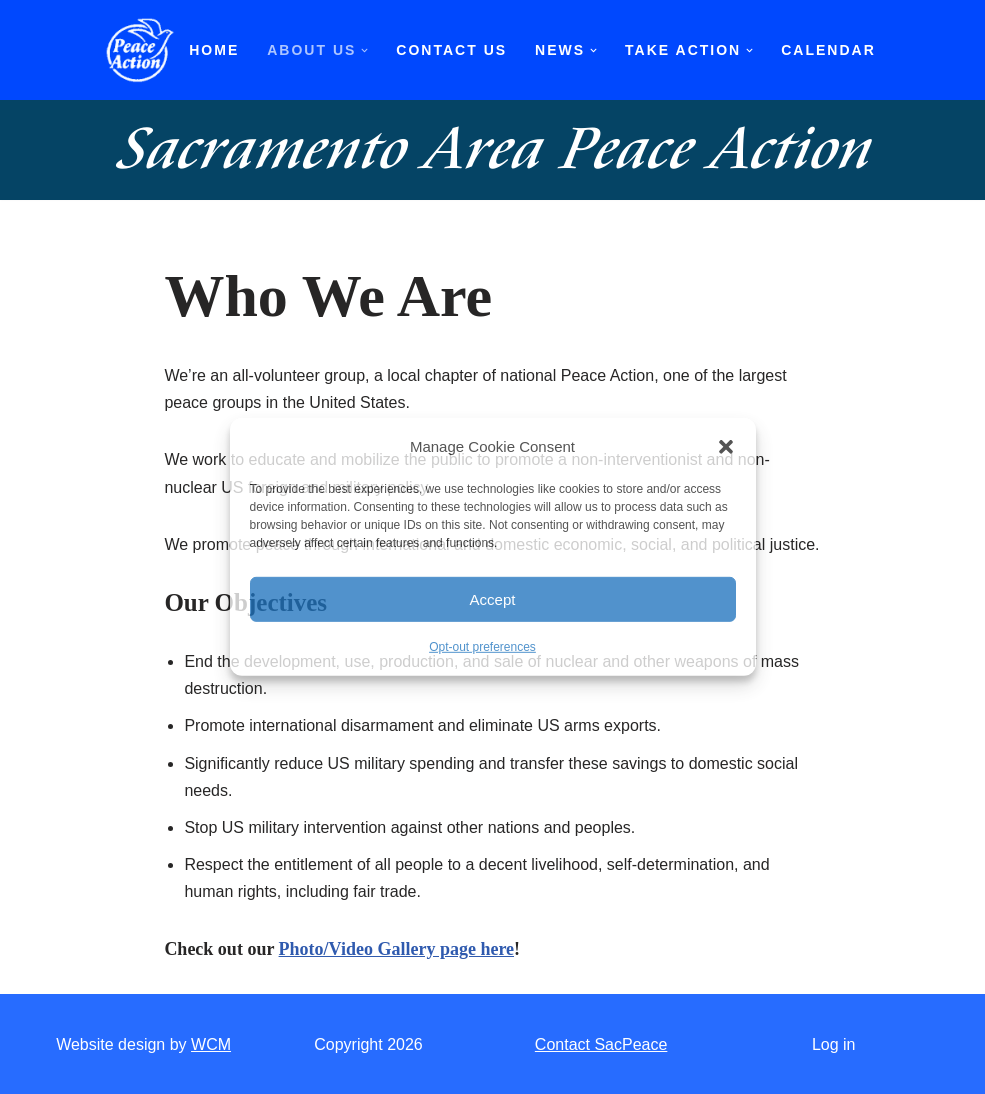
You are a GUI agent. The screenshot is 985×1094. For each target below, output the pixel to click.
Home (214, 50)
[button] (726, 446)
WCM (211, 1044)
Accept (493, 599)
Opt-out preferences (482, 647)
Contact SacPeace (601, 1044)
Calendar (828, 50)
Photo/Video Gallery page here (396, 949)
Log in (834, 1044)
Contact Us (451, 50)
